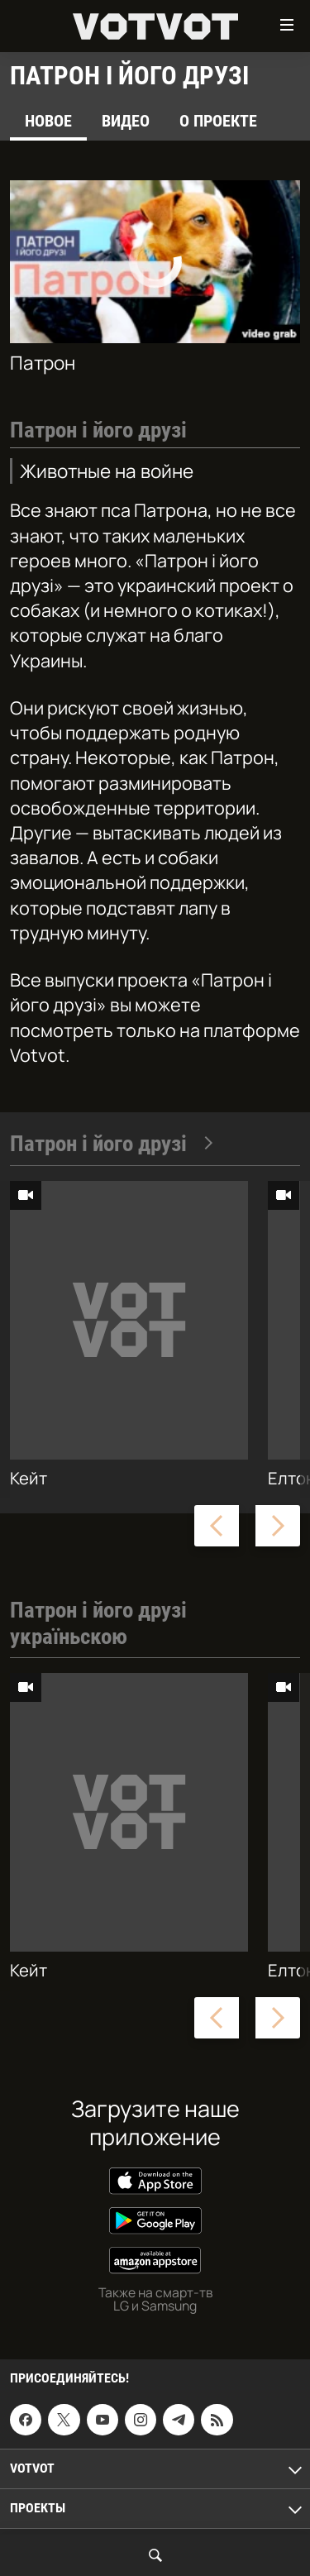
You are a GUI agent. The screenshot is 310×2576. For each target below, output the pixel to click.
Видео (126, 121)
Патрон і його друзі (112, 1143)
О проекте (218, 121)
